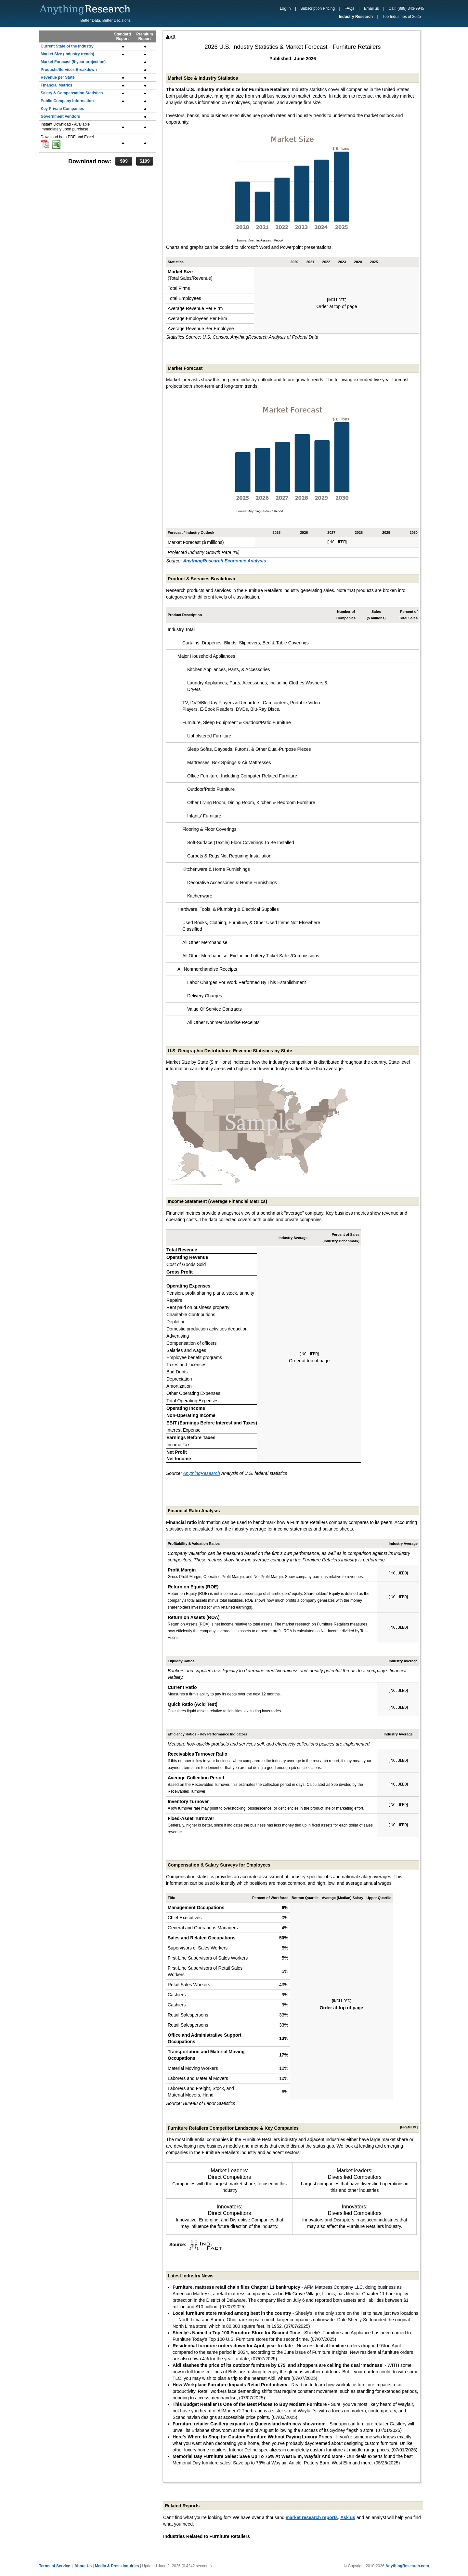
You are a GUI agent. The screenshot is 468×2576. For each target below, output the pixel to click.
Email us (371, 8)
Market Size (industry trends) (67, 54)
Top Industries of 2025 (402, 16)
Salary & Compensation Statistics (72, 93)
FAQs (349, 8)
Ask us (347, 2517)
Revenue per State (58, 77)
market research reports (312, 2517)
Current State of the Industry (67, 46)
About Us (83, 2566)
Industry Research (356, 16)
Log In (285, 8)
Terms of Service (54, 2566)
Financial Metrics (56, 85)
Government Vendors (60, 116)
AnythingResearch (201, 1473)
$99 (123, 161)
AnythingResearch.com (407, 2566)
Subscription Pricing (317, 8)
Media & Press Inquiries (117, 2566)
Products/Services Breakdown (69, 69)
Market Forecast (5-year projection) (73, 62)
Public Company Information (67, 101)
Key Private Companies (62, 108)
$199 (144, 161)
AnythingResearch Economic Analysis (224, 560)
